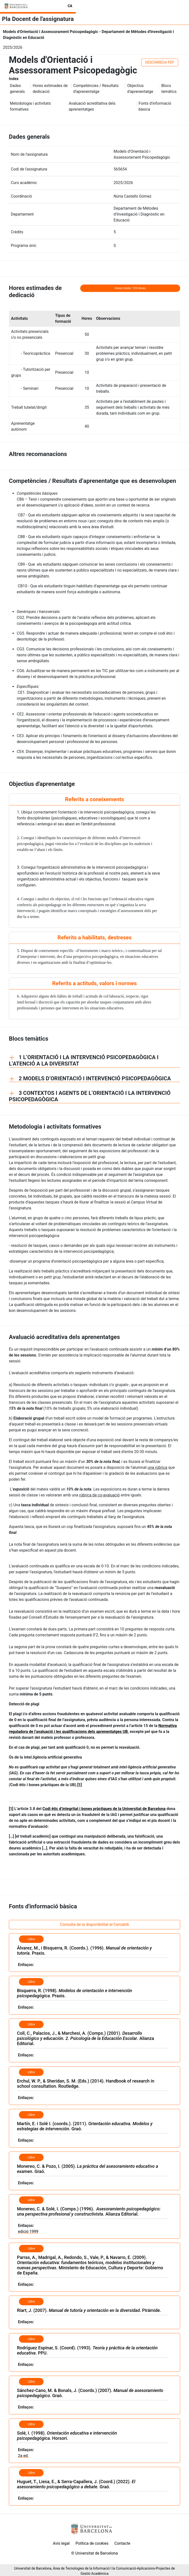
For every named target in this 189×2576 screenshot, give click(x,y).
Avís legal (61, 2543)
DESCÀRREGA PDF (159, 62)
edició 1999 (28, 2231)
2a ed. (23, 2455)
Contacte (122, 2543)
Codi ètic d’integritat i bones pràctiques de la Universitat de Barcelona (103, 1808)
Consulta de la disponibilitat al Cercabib (94, 1924)
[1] (79, 1784)
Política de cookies (92, 2543)
